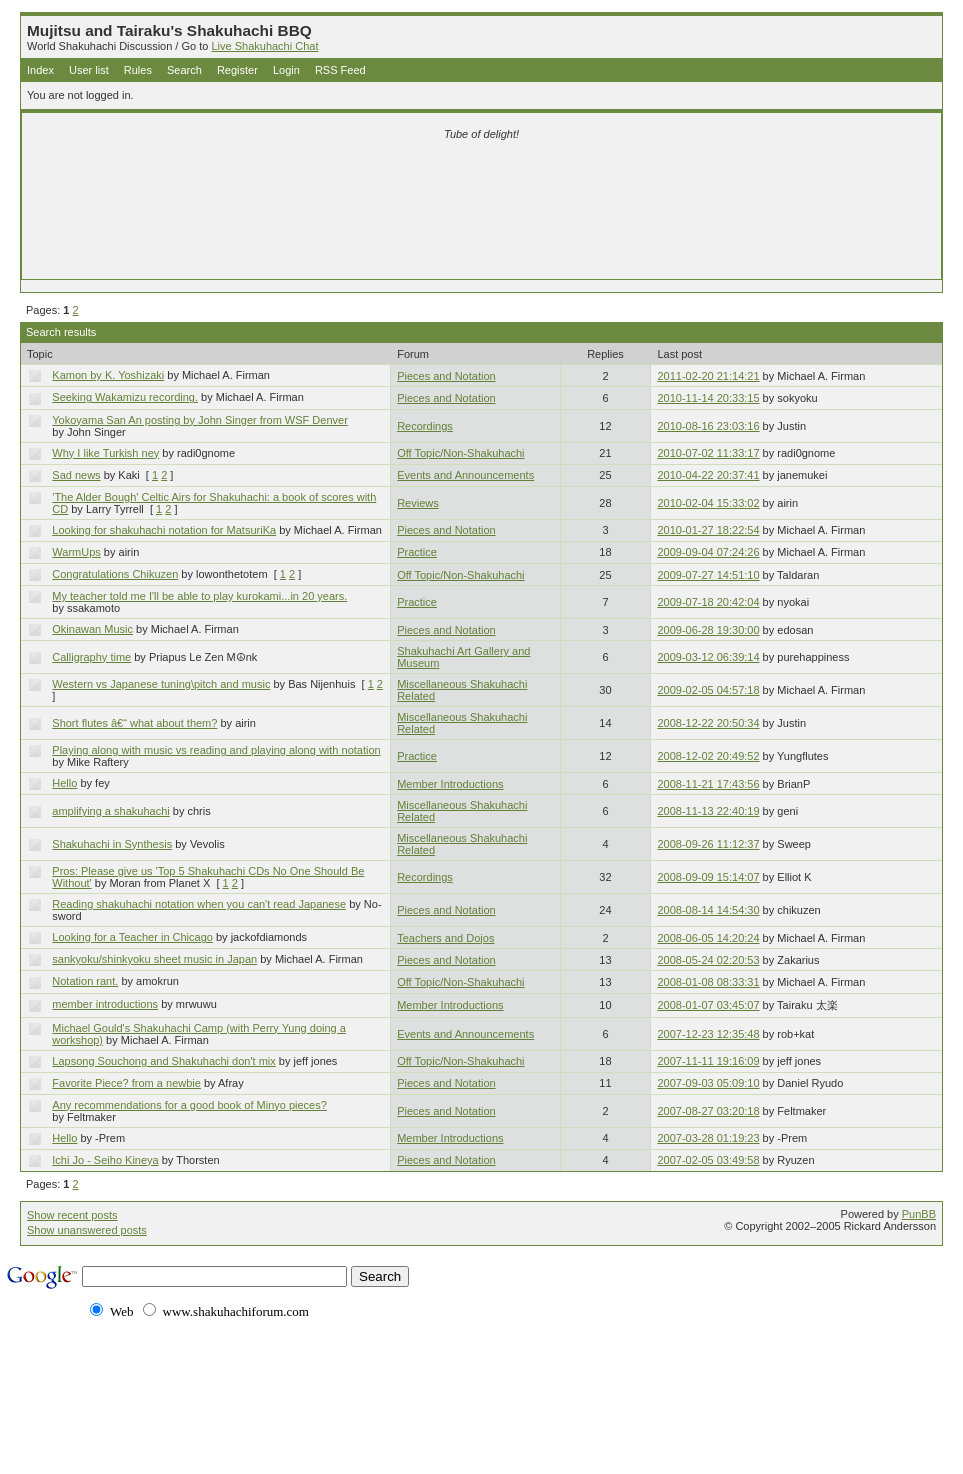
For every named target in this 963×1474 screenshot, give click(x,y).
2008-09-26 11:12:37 (708, 844)
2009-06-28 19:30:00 (708, 630)
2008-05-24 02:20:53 (708, 960)
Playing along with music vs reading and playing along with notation (216, 750)
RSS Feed (340, 70)
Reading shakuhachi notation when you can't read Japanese (199, 904)
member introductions (105, 1004)
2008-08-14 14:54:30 (708, 910)
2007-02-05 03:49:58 (708, 1160)
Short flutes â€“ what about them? (134, 723)
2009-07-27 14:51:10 (708, 575)
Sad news (76, 475)
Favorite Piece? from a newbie (126, 1083)
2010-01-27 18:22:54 (708, 530)
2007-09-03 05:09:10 (708, 1083)
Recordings (425, 426)
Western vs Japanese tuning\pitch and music (161, 684)
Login (286, 70)
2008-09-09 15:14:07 (708, 877)
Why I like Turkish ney (105, 453)
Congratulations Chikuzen (115, 574)
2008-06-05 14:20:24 (708, 938)
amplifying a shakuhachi (110, 811)
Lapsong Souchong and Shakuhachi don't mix (164, 1061)
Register (237, 70)
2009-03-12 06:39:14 (708, 657)
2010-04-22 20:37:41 (708, 475)
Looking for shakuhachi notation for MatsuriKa (164, 530)
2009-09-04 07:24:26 (708, 552)
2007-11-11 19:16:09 (708, 1061)
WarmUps (76, 552)
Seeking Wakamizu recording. (125, 397)
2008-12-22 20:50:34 (708, 723)
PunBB (919, 1214)
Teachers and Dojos (445, 938)
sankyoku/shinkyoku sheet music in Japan (154, 959)
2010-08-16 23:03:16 (708, 426)
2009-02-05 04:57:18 (708, 690)
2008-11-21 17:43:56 (708, 784)
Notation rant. (85, 981)
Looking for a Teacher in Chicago (132, 937)
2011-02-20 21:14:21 (708, 376)
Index (40, 70)
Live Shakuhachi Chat (264, 46)
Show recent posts (72, 1215)
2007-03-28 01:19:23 (708, 1138)
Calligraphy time (91, 657)
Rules (138, 70)
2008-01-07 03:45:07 (708, 1005)
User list (89, 70)
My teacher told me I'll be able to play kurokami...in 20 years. (199, 596)
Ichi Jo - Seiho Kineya (105, 1160)
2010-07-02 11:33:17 (708, 453)
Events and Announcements (465, 475)
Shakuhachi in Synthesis (112, 844)
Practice (417, 552)
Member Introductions (450, 784)
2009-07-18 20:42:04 (708, 602)
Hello (64, 783)
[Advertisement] (482, 182)
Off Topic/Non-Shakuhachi (460, 453)
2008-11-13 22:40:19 (708, 811)
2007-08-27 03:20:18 (708, 1111)
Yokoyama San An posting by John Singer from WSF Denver (200, 420)
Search (184, 70)
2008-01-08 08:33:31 (708, 982)
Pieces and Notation (446, 376)
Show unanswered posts (87, 1230)
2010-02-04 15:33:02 (708, 503)
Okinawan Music (92, 629)
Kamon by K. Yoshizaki (108, 375)
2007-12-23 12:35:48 (708, 1034)
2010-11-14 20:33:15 (708, 398)
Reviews (418, 503)
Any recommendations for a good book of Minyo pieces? (189, 1105)
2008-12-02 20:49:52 (708, 756)
